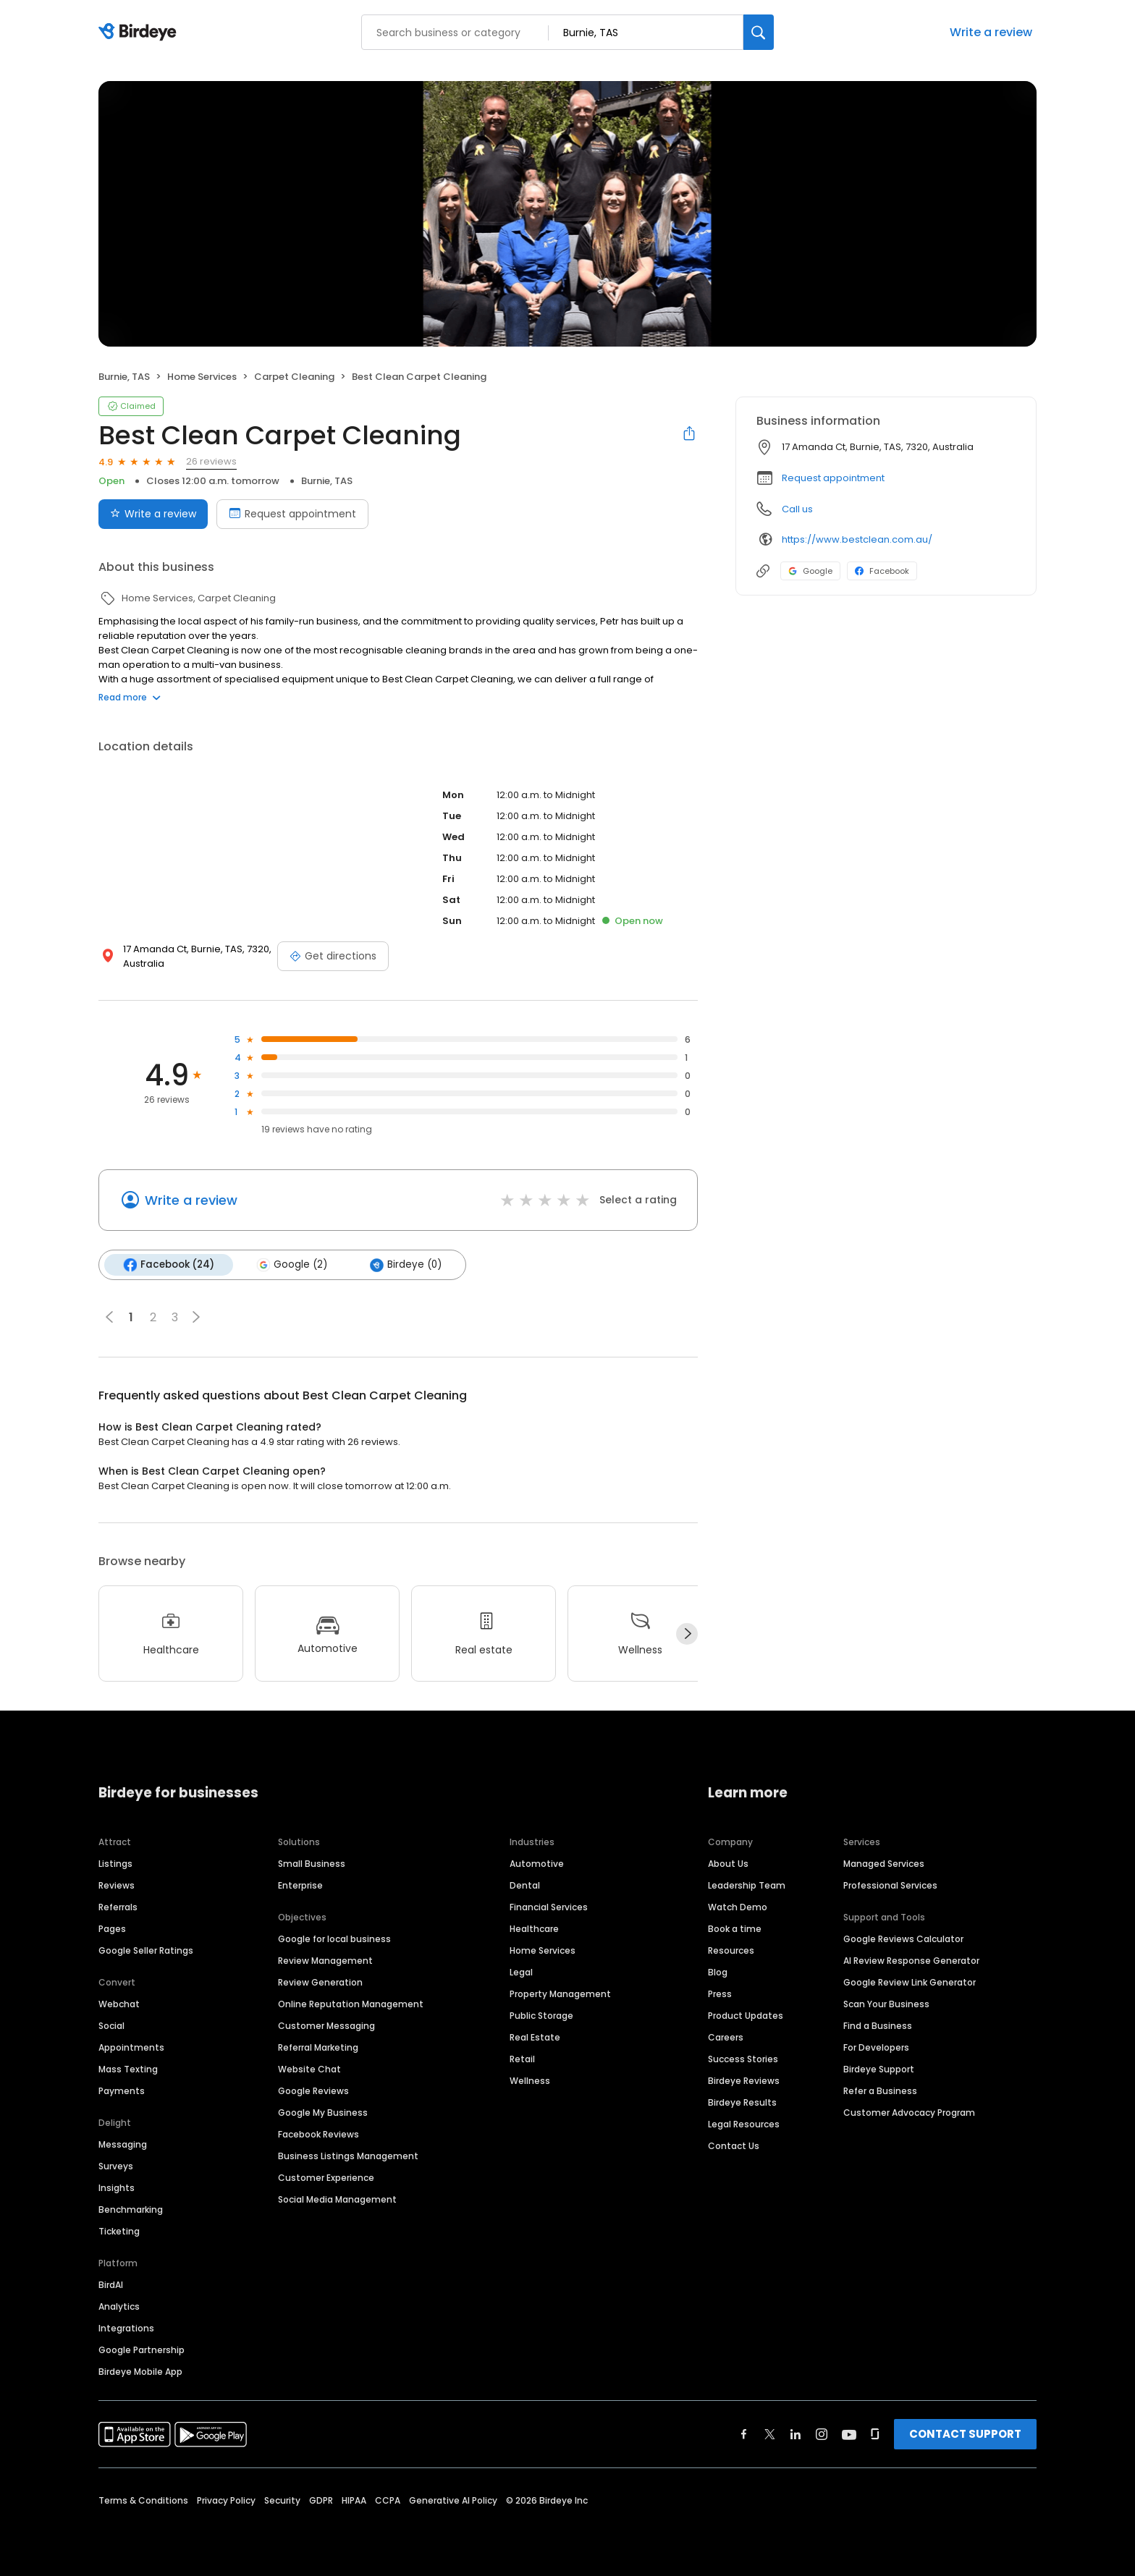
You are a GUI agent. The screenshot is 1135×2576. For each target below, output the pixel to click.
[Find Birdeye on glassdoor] (875, 2433)
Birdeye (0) (405, 1265)
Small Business (311, 1863)
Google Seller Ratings (145, 1950)
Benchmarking (130, 2209)
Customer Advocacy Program (909, 2112)
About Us (728, 1863)
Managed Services (883, 1863)
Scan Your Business (886, 2003)
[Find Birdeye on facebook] (744, 2433)
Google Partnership (141, 2349)
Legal (521, 1971)
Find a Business (877, 2025)
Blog (717, 1971)
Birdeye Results (742, 2102)
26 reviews (211, 461)
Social (111, 2025)
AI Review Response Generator (911, 1960)
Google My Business (323, 2112)
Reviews (116, 1884)
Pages (112, 1928)
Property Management (560, 1993)
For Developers (876, 2047)
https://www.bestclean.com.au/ (857, 539)
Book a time (734, 1928)
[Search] (758, 32)
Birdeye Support (878, 2068)
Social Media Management (337, 2198)
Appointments (131, 2047)
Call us (797, 509)
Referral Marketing (318, 2047)
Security (282, 2500)
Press (720, 1993)
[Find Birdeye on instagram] (821, 2433)
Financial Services (549, 1906)
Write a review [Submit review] (153, 514)
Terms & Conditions (143, 2500)
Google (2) (291, 1265)
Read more (129, 697)
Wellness (530, 2080)
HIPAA (354, 2500)
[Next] (687, 1634)
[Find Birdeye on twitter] (769, 2433)
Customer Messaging (326, 2025)
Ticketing (119, 2230)
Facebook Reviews (318, 2133)
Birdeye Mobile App (140, 2371)
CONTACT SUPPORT (965, 2433)
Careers (725, 2036)
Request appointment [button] (833, 478)
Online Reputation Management (350, 2003)
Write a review (991, 32)
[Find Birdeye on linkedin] (795, 2433)
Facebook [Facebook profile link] (882, 571)
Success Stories (743, 2058)
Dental (525, 1884)
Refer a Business (880, 2090)
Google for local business (334, 1938)
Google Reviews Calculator (903, 1938)
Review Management (325, 1960)
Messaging (122, 2144)
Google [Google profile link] (810, 571)
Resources (731, 1950)
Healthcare (534, 1928)
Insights (116, 2187)
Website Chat (309, 2068)
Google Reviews (313, 2090)
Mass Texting (128, 2068)
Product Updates (745, 2015)
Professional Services (890, 1884)
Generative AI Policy (453, 2500)
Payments (121, 2090)
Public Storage (541, 2015)
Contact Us (733, 2145)
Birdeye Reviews (744, 2080)
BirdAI (110, 2284)
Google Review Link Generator (909, 1981)
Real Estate (535, 2036)
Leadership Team (746, 1884)
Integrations (126, 2327)
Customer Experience (326, 2177)
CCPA (387, 2500)
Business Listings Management (348, 2155)
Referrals (118, 1906)
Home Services (542, 1950)
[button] (196, 1317)
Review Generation (320, 1981)
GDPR (321, 2500)
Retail (522, 2058)
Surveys (115, 2165)
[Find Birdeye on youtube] (849, 2433)
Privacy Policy (226, 2500)
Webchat (119, 2003)
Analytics (119, 2306)
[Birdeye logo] (140, 32)
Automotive (537, 1863)
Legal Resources (744, 2123)
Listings (115, 1863)
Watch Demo (737, 1906)
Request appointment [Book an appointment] (292, 514)
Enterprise (300, 1884)
